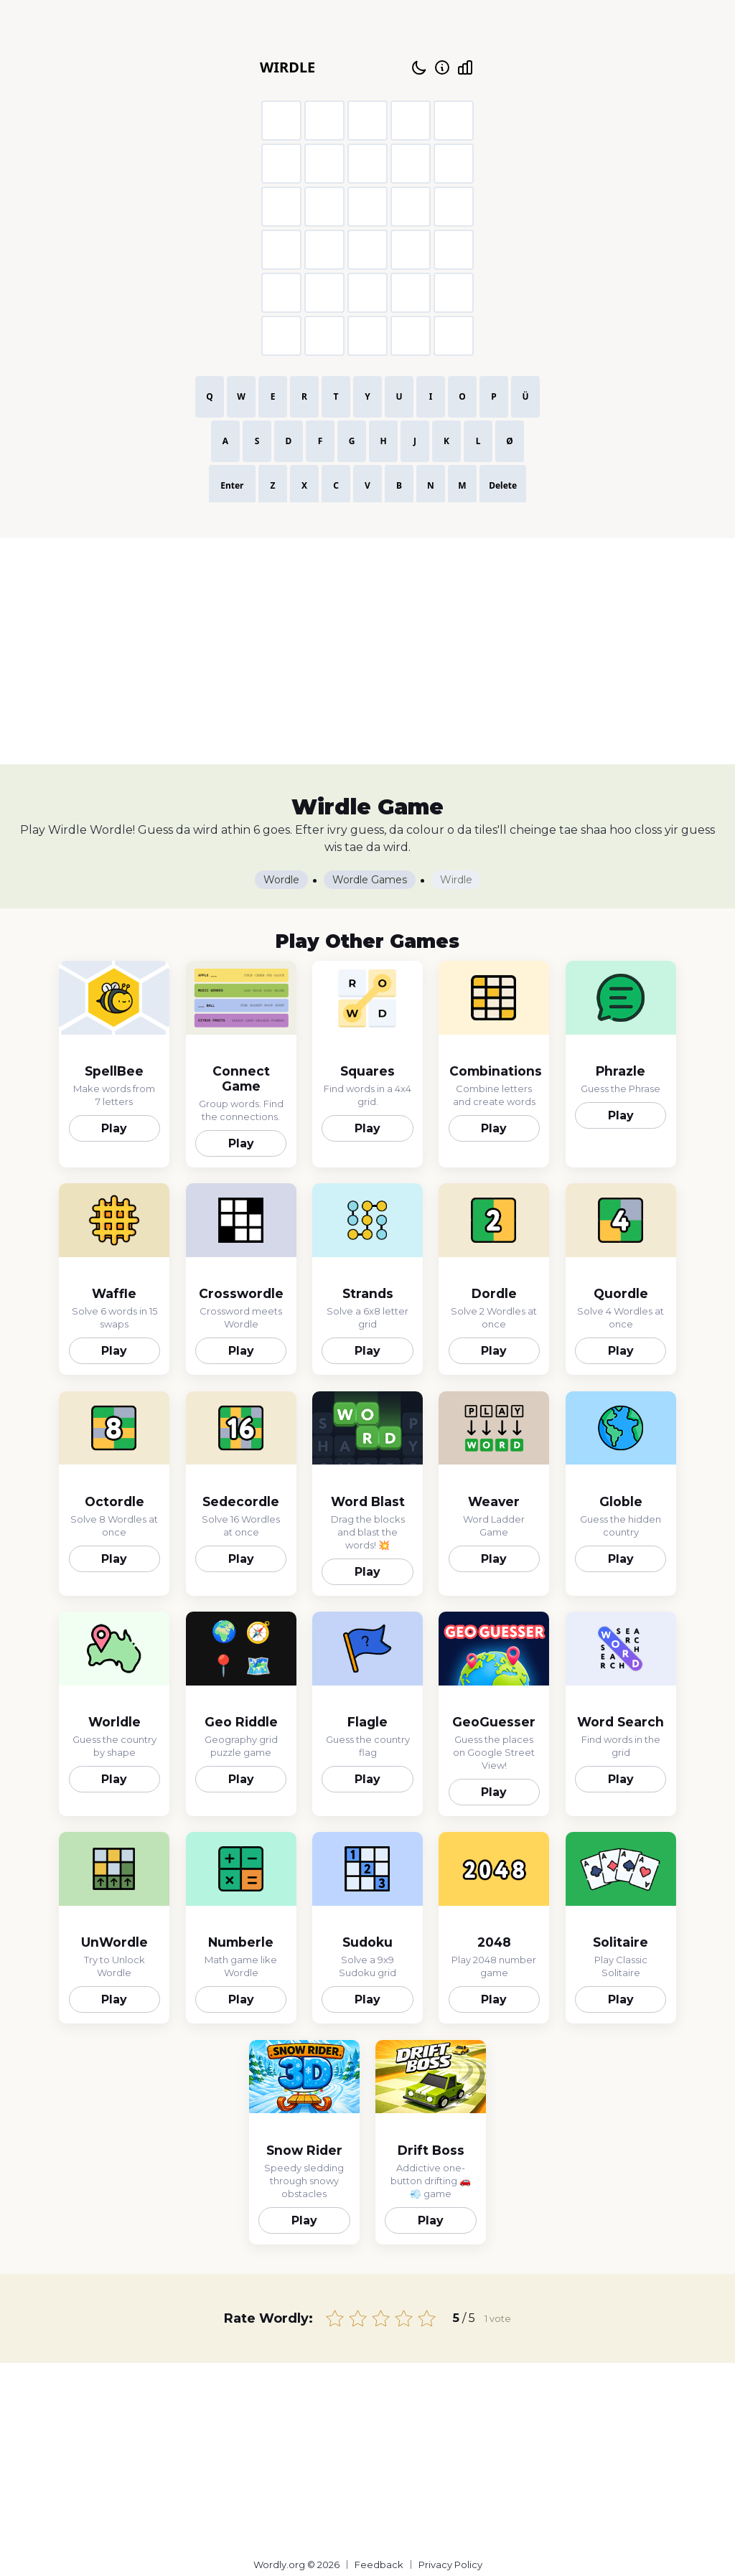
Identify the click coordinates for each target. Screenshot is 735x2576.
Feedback (379, 2564)
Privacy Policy (450, 2564)
